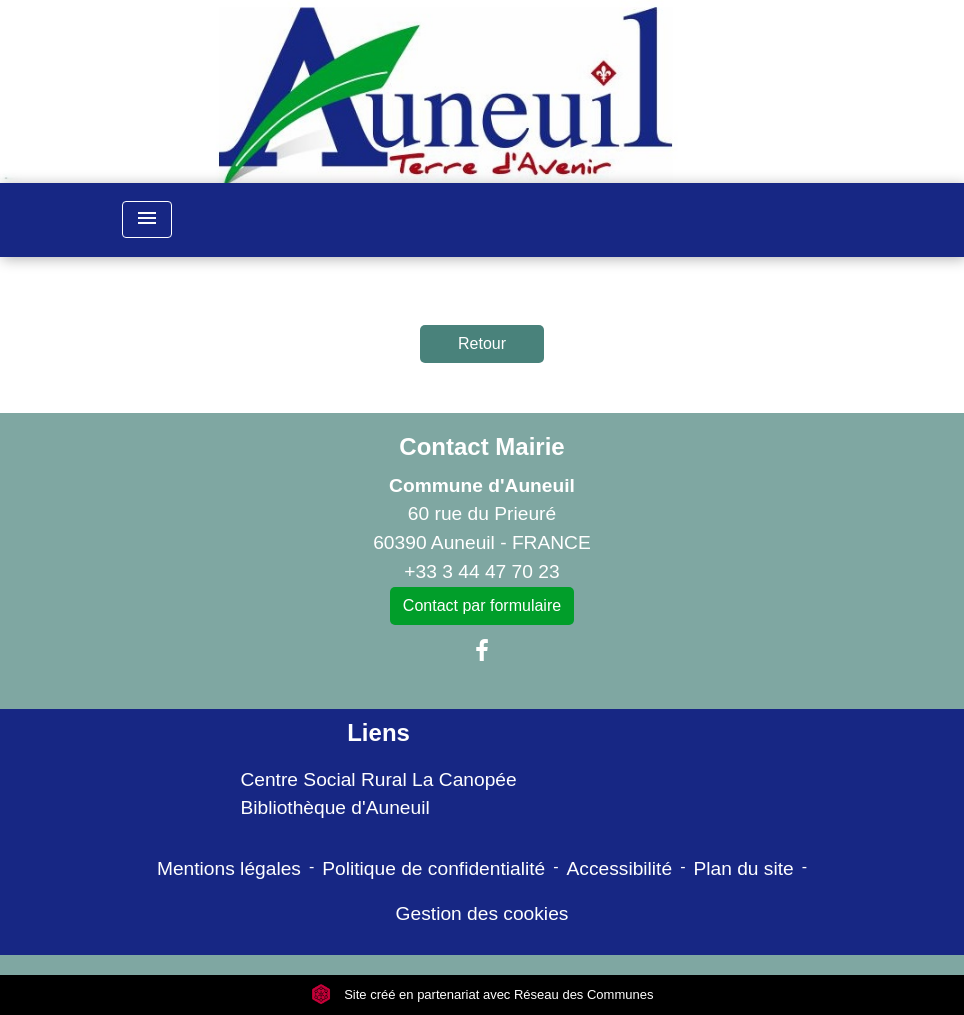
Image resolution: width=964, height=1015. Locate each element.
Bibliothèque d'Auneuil (334, 807)
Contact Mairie (481, 446)
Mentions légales (229, 868)
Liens (378, 732)
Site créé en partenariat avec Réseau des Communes (482, 994)
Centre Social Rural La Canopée (378, 779)
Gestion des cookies (482, 913)
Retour (482, 343)
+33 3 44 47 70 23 (481, 571)
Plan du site (743, 868)
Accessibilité (620, 868)
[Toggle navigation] (147, 219)
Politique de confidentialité (433, 868)
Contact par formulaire (482, 605)
